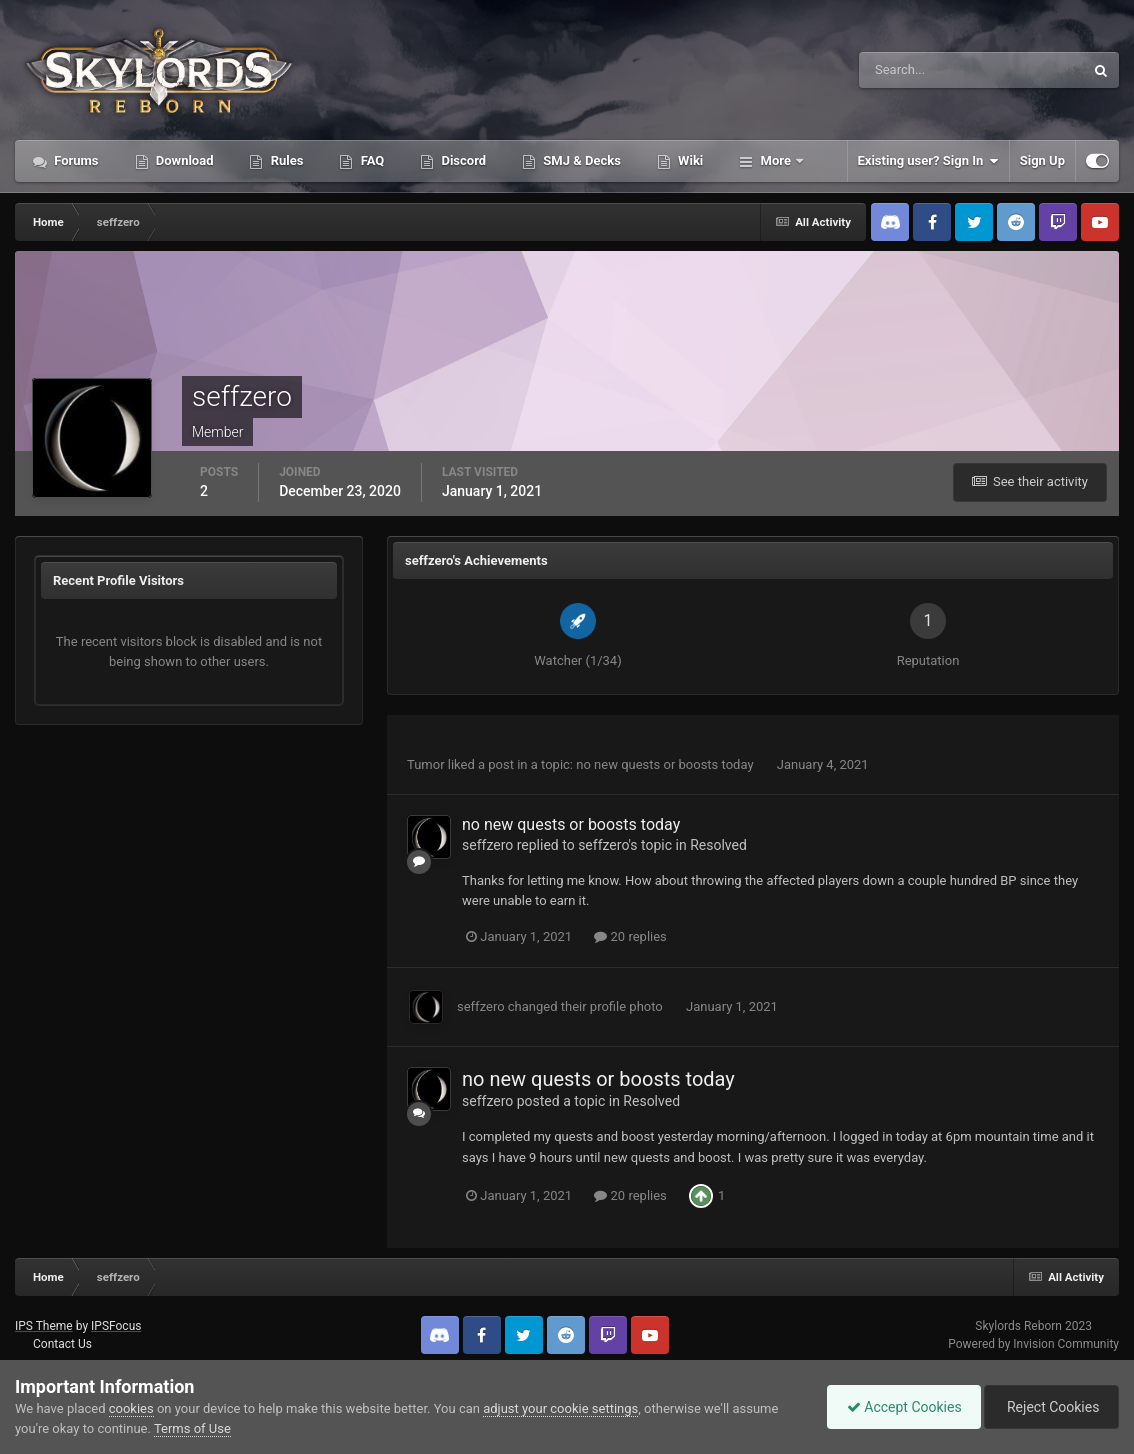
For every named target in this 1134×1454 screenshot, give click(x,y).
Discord (462, 160)
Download (183, 160)
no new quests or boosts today (666, 764)
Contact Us (62, 1344)
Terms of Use (192, 1428)
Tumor (426, 764)
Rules (285, 160)
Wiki (689, 160)
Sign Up (1042, 160)
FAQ (370, 160)
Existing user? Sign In (928, 161)
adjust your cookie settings (560, 1408)
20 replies (630, 936)
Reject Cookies (1050, 1407)
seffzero (487, 845)
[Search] (910, 70)
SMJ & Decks (580, 160)
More (775, 160)
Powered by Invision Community (1033, 1344)
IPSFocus (116, 1326)
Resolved (718, 845)
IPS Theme (44, 1326)
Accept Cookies (899, 1407)
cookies (131, 1408)
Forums (75, 160)
